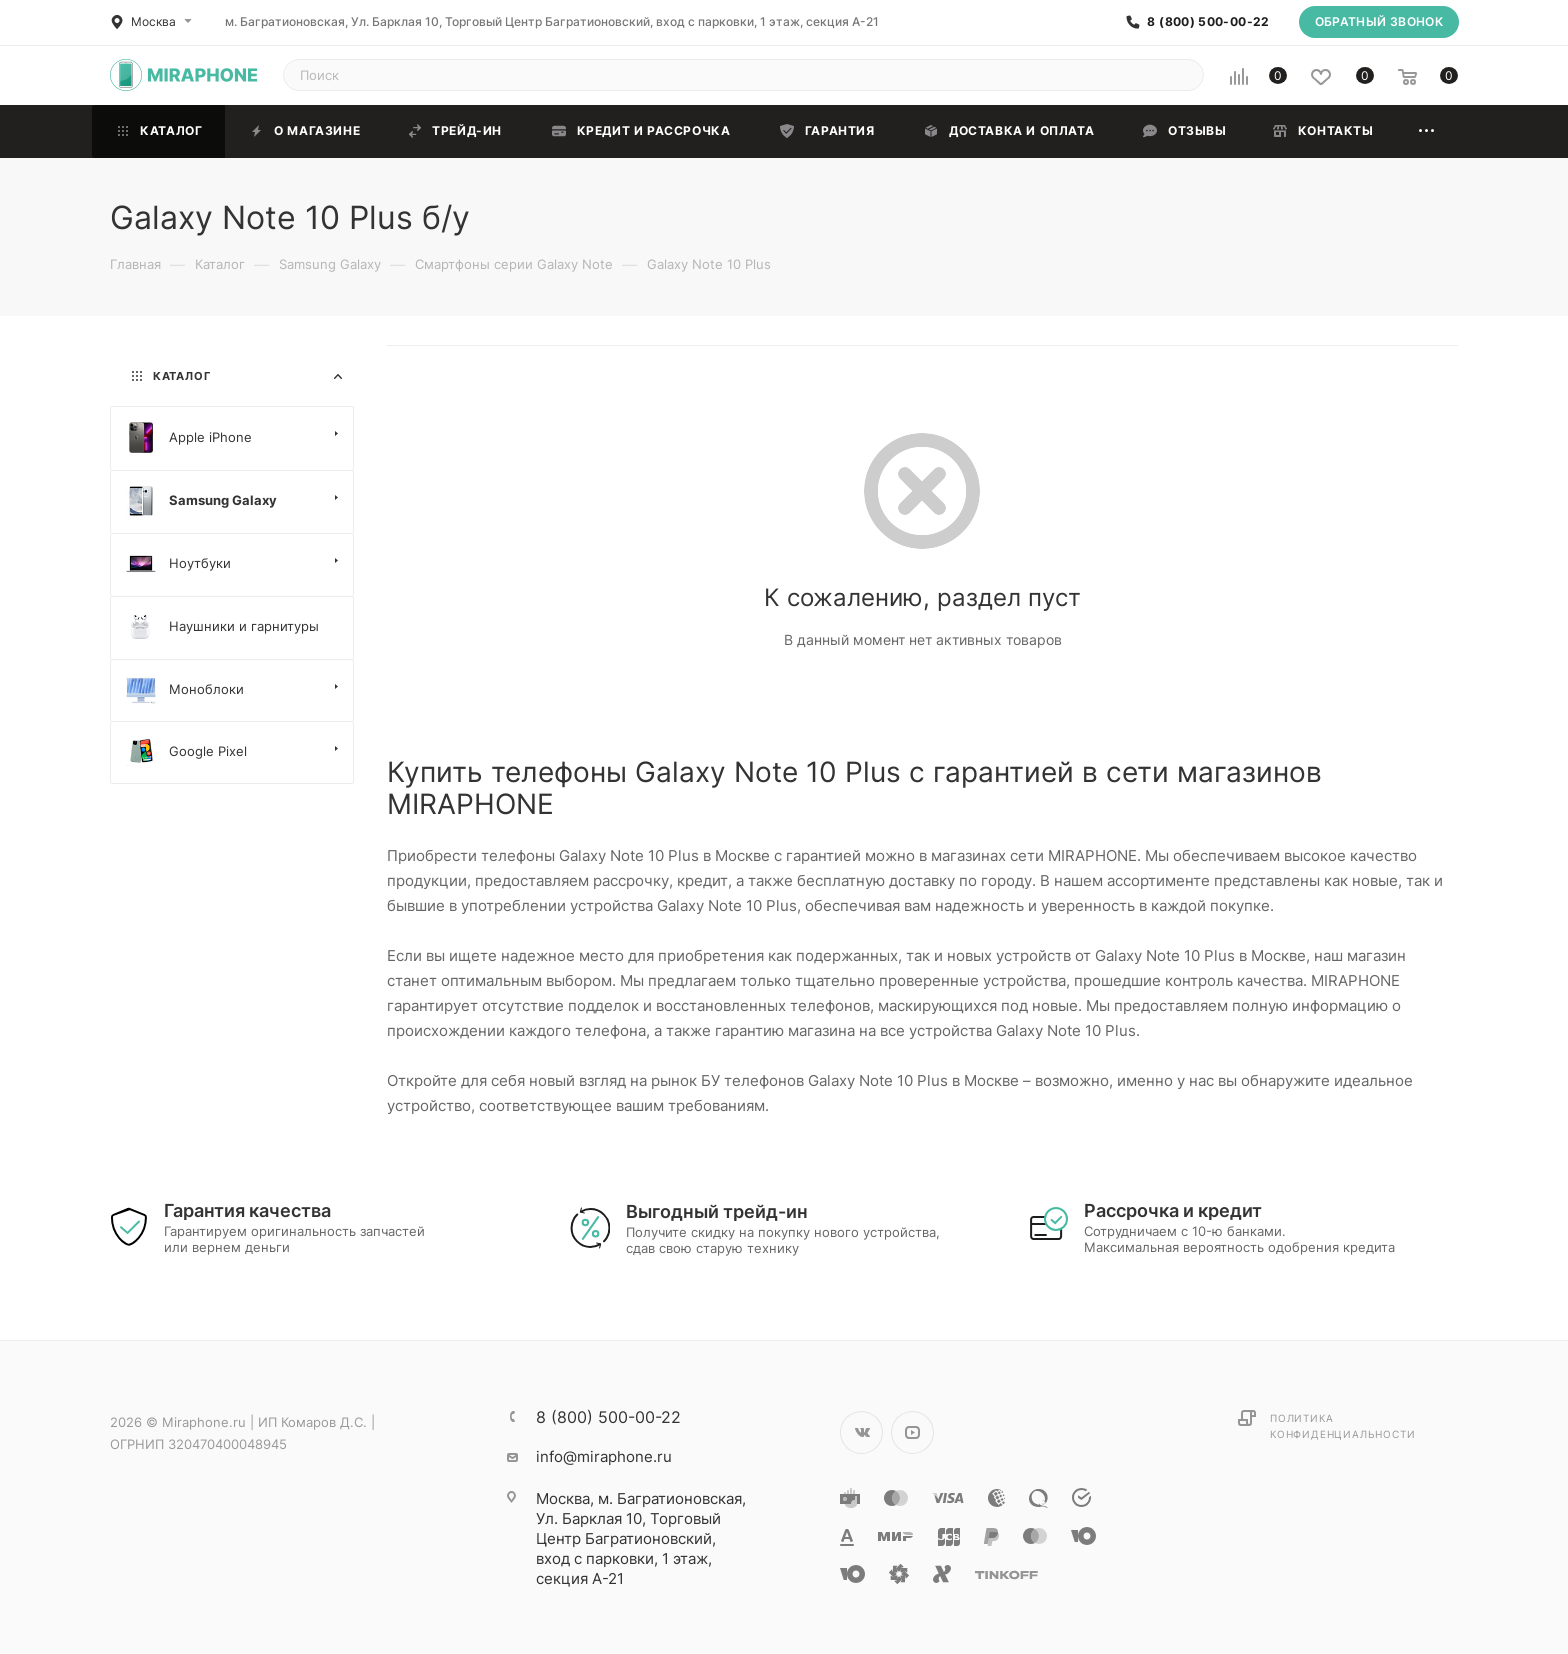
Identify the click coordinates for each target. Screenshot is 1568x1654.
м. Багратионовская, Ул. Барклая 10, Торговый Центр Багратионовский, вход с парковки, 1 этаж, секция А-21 (552, 21)
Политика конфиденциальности (1342, 1426)
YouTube (912, 1432)
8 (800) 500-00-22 (1208, 22)
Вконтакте (861, 1432)
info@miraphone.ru (604, 1456)
